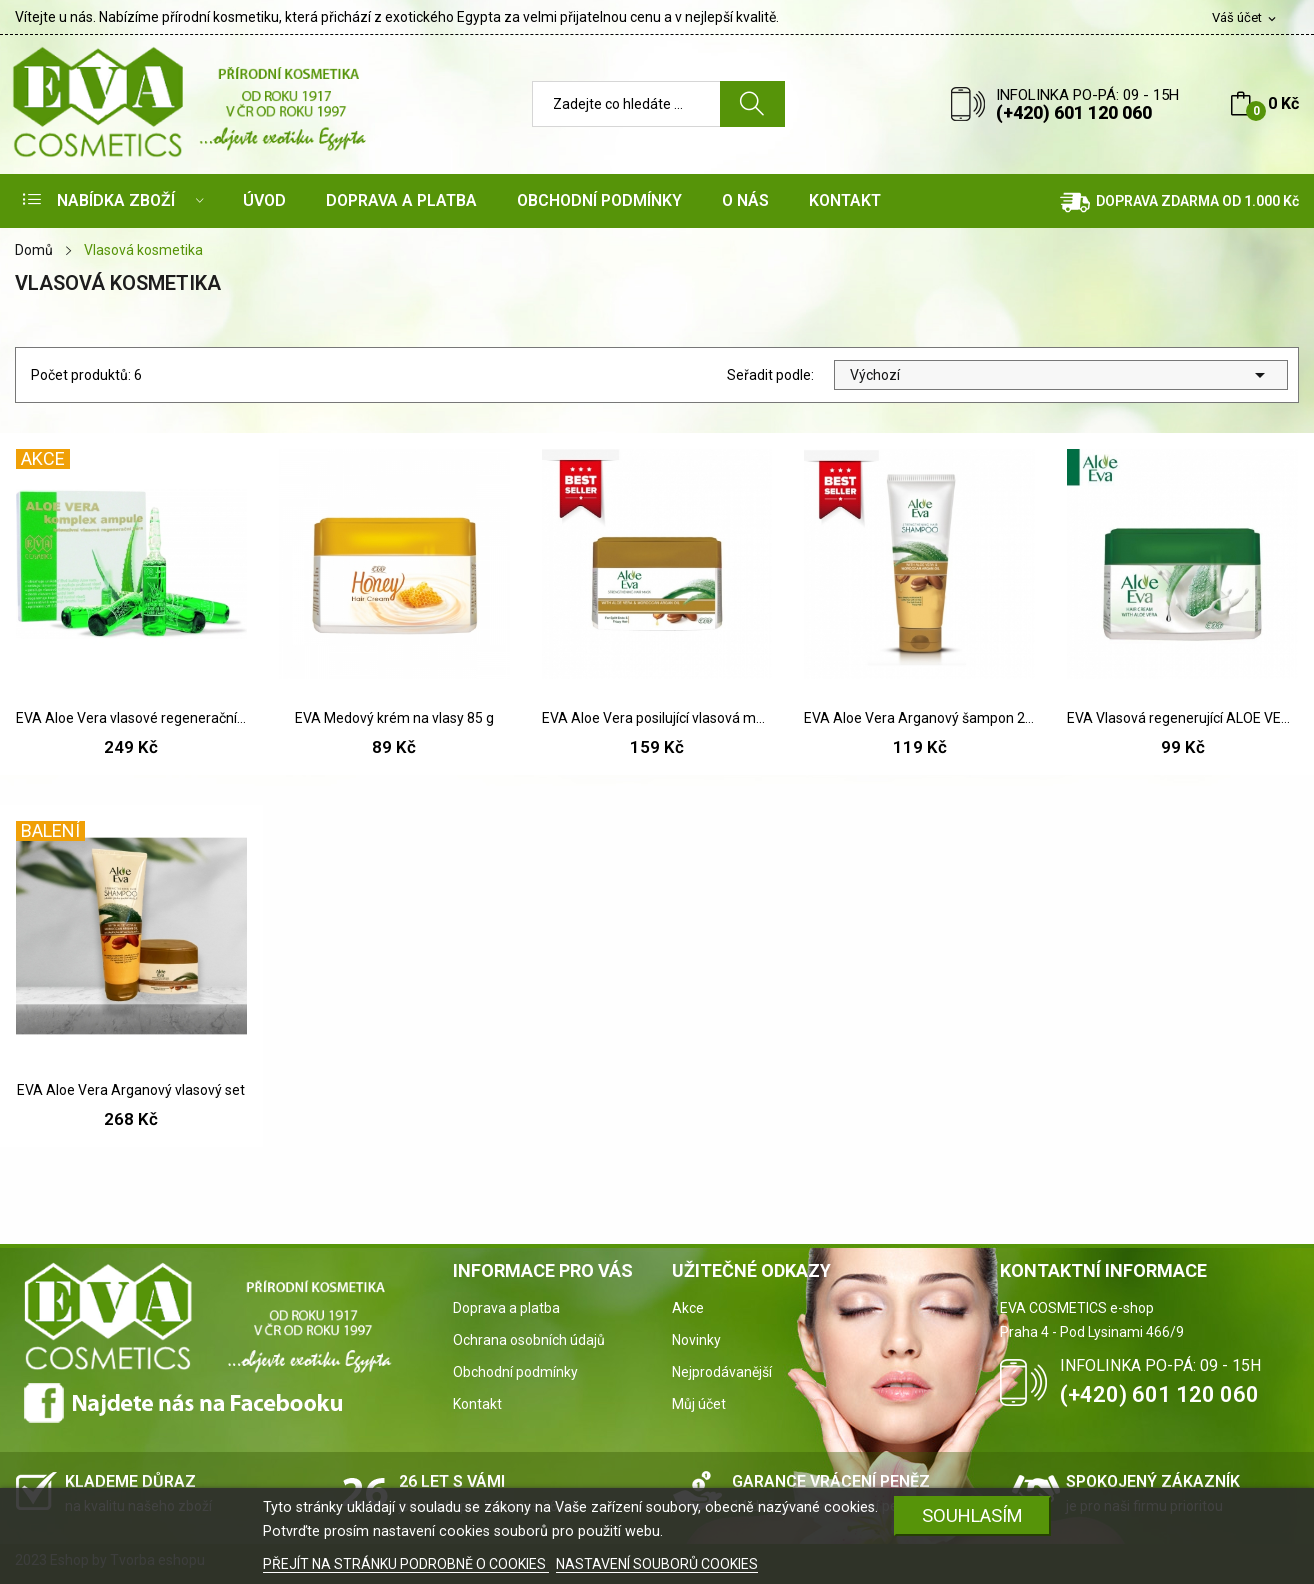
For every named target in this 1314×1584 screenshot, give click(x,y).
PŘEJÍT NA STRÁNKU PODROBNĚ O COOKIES (406, 1564)
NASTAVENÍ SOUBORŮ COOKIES (657, 1564)
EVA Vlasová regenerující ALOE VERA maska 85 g (1182, 718)
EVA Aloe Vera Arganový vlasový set (131, 1090)
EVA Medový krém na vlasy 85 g (394, 718)
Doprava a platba (506, 1308)
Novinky (696, 1340)
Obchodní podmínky (515, 1372)
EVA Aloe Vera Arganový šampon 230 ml (919, 718)
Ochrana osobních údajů (529, 1340)
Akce (688, 1308)
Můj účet (699, 1404)
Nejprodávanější (722, 1372)
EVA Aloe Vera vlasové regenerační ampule (131, 718)
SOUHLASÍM (972, 1515)
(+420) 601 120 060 (1074, 112)
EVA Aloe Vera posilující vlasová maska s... (657, 718)
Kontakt (477, 1404)
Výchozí (1061, 375)
